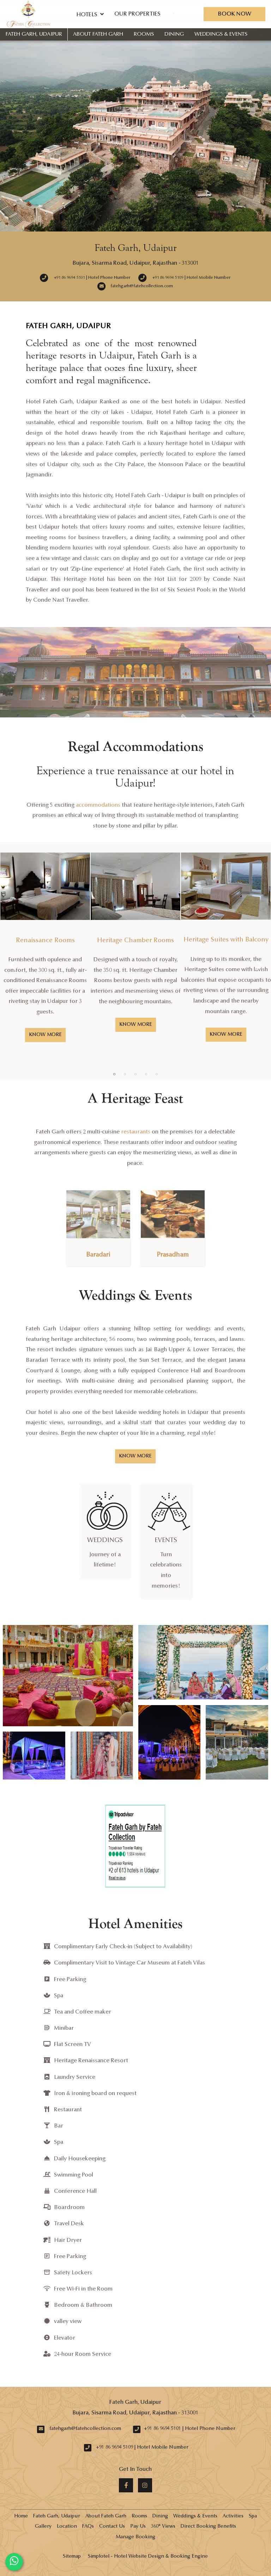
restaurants (135, 1132)
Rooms (144, 34)
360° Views (163, 2526)
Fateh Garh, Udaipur (34, 34)
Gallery (43, 2526)
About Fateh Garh (98, 34)
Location (67, 2526)
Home (21, 2516)
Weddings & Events (220, 34)
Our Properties (137, 14)
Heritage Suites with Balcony (226, 940)
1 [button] (114, 1074)
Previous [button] (12, 960)
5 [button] (156, 1074)
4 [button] (146, 1074)
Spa (253, 2516)
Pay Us (138, 2526)
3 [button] (135, 1074)
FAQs (88, 2526)
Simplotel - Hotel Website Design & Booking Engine (148, 2556)
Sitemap (72, 2556)
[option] (45, 953)
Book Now (234, 14)
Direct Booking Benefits (208, 2526)
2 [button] (124, 1074)
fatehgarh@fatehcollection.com (85, 2428)
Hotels (90, 14)
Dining (174, 34)
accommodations (98, 805)
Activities (233, 2516)
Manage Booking (135, 2537)
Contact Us (112, 2526)
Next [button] (258, 960)
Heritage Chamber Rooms (135, 941)
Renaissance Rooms (45, 941)
